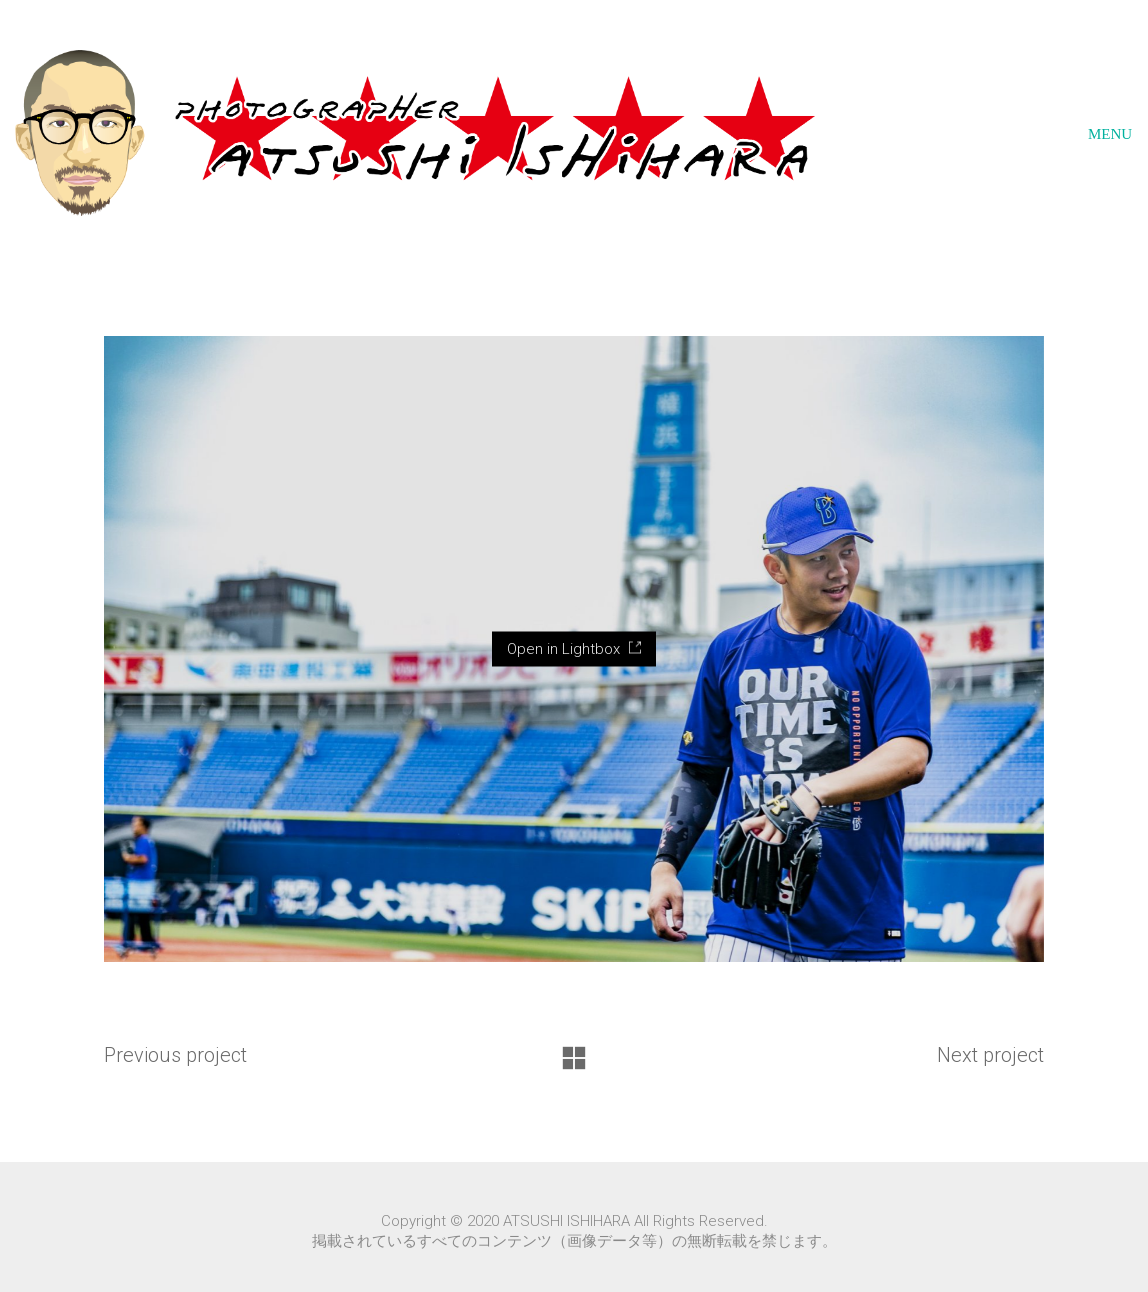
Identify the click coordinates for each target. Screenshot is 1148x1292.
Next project (990, 1055)
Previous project (175, 1055)
